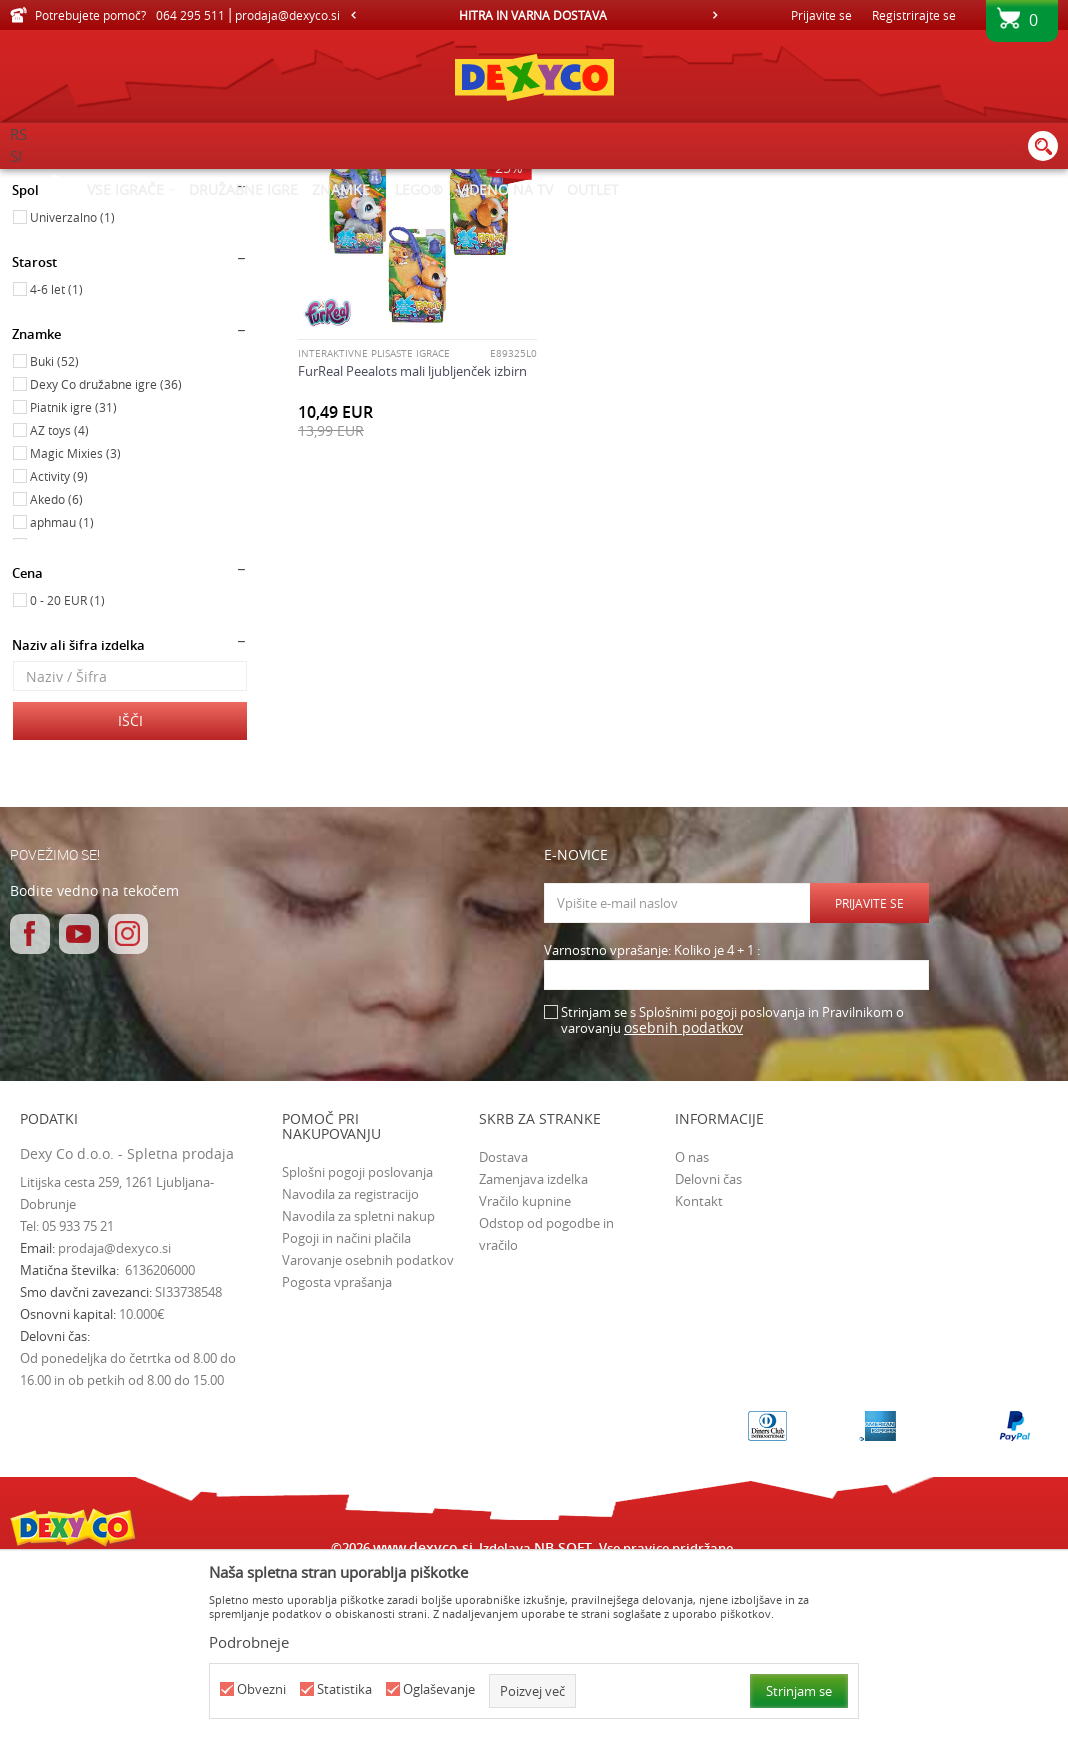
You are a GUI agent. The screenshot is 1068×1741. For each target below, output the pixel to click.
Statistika (344, 1689)
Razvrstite (552, 215)
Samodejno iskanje (442, 215)
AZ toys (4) (59, 599)
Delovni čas (708, 1348)
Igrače (39, 273)
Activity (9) (59, 645)
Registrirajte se (914, 15)
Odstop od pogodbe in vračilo (546, 1403)
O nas (692, 1326)
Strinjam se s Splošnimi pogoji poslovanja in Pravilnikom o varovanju (732, 1189)
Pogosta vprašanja (337, 1451)
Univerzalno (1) (72, 386)
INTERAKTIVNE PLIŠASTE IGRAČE (374, 522)
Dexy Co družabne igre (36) (106, 553)
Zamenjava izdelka (533, 1348)
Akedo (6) (56, 668)
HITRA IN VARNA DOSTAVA (533, 15)
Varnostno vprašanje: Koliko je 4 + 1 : (652, 1119)
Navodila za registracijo (350, 1363)
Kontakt (699, 1370)
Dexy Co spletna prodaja (78, 182)
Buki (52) (54, 530)
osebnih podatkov (683, 1196)
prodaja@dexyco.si (114, 1417)
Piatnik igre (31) (73, 576)
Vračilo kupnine (525, 1370)
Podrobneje (249, 1642)
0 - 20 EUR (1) (67, 769)
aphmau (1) (62, 691)
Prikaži (843, 215)
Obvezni (261, 1689)
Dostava (503, 1326)
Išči (130, 889)
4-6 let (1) (56, 458)
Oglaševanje (439, 1689)
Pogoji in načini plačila (346, 1407)
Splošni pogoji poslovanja (357, 1341)
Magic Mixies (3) (75, 622)
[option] (534, 15)
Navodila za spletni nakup (358, 1385)
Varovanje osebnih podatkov (368, 1429)
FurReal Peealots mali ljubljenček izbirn (412, 539)
